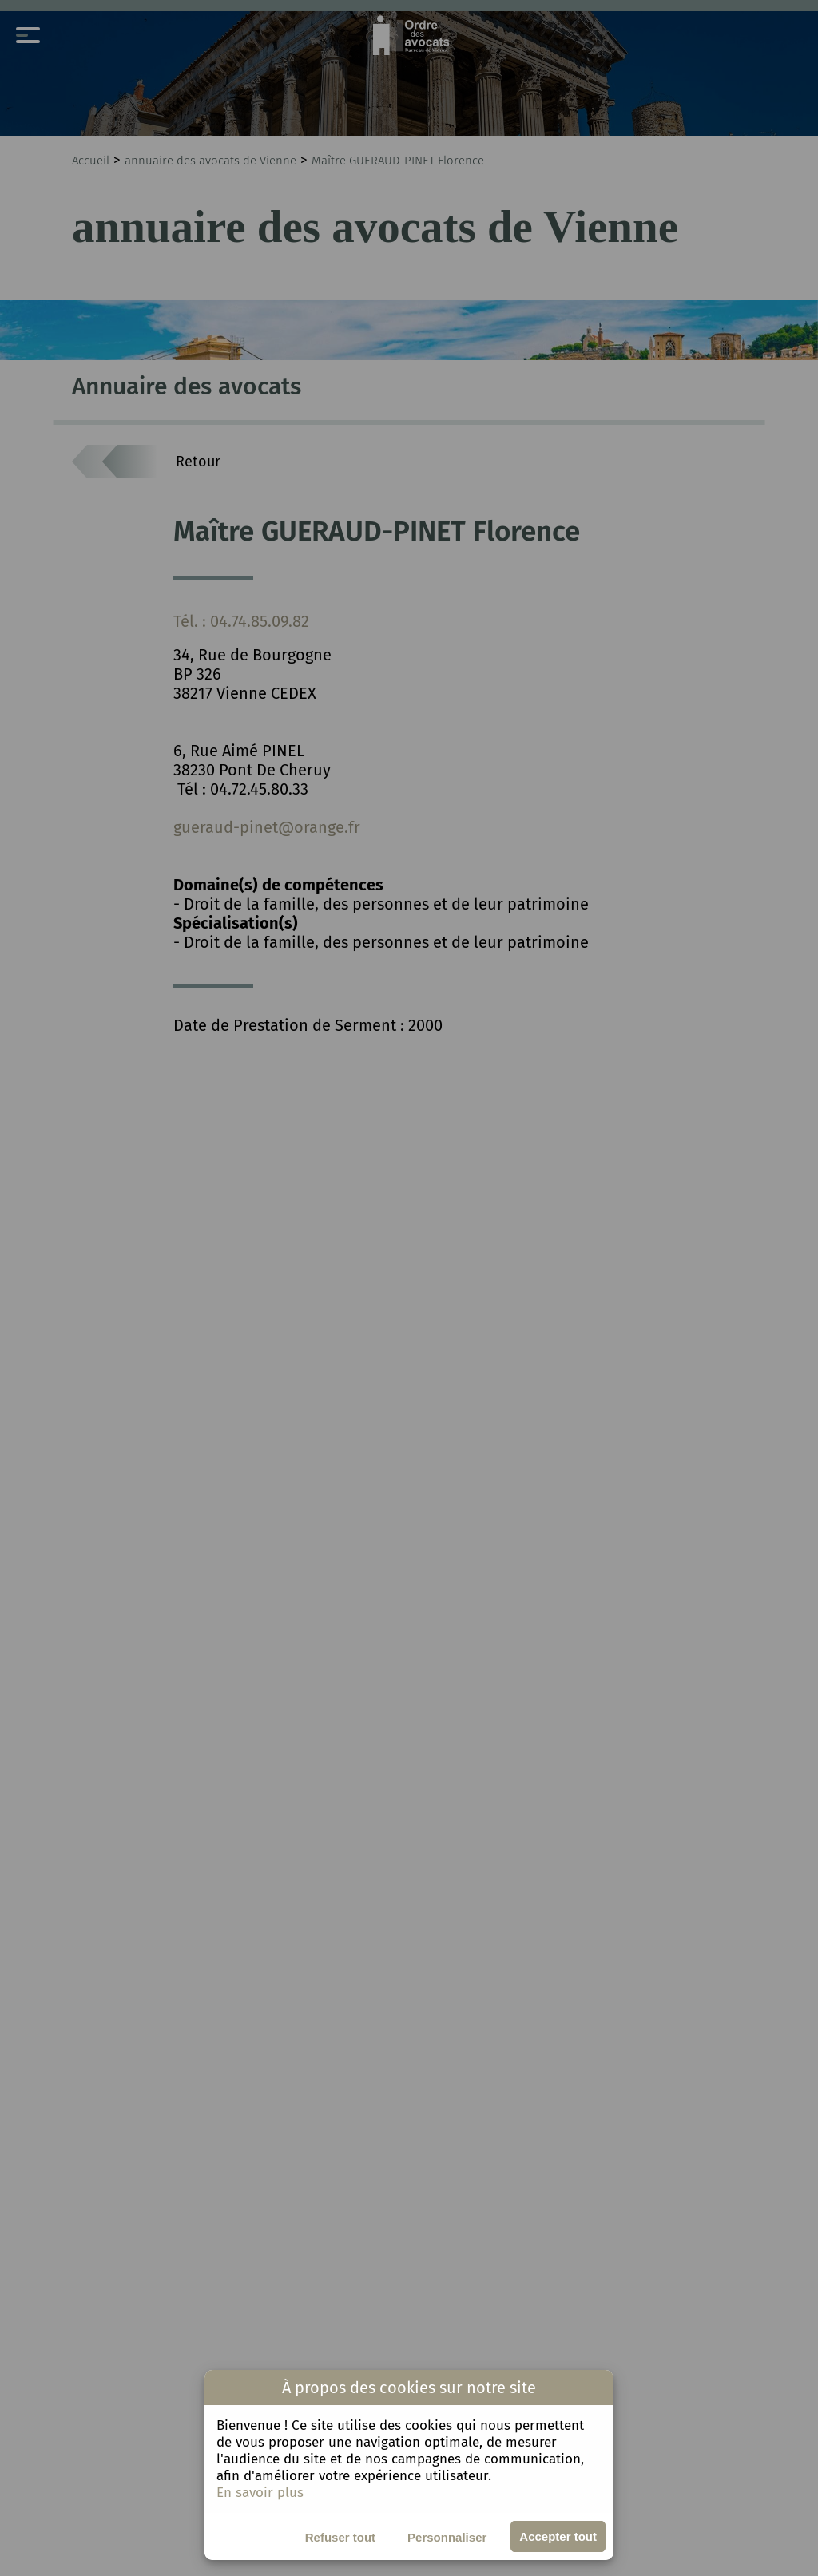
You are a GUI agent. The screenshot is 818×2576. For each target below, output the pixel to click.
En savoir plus (260, 2492)
